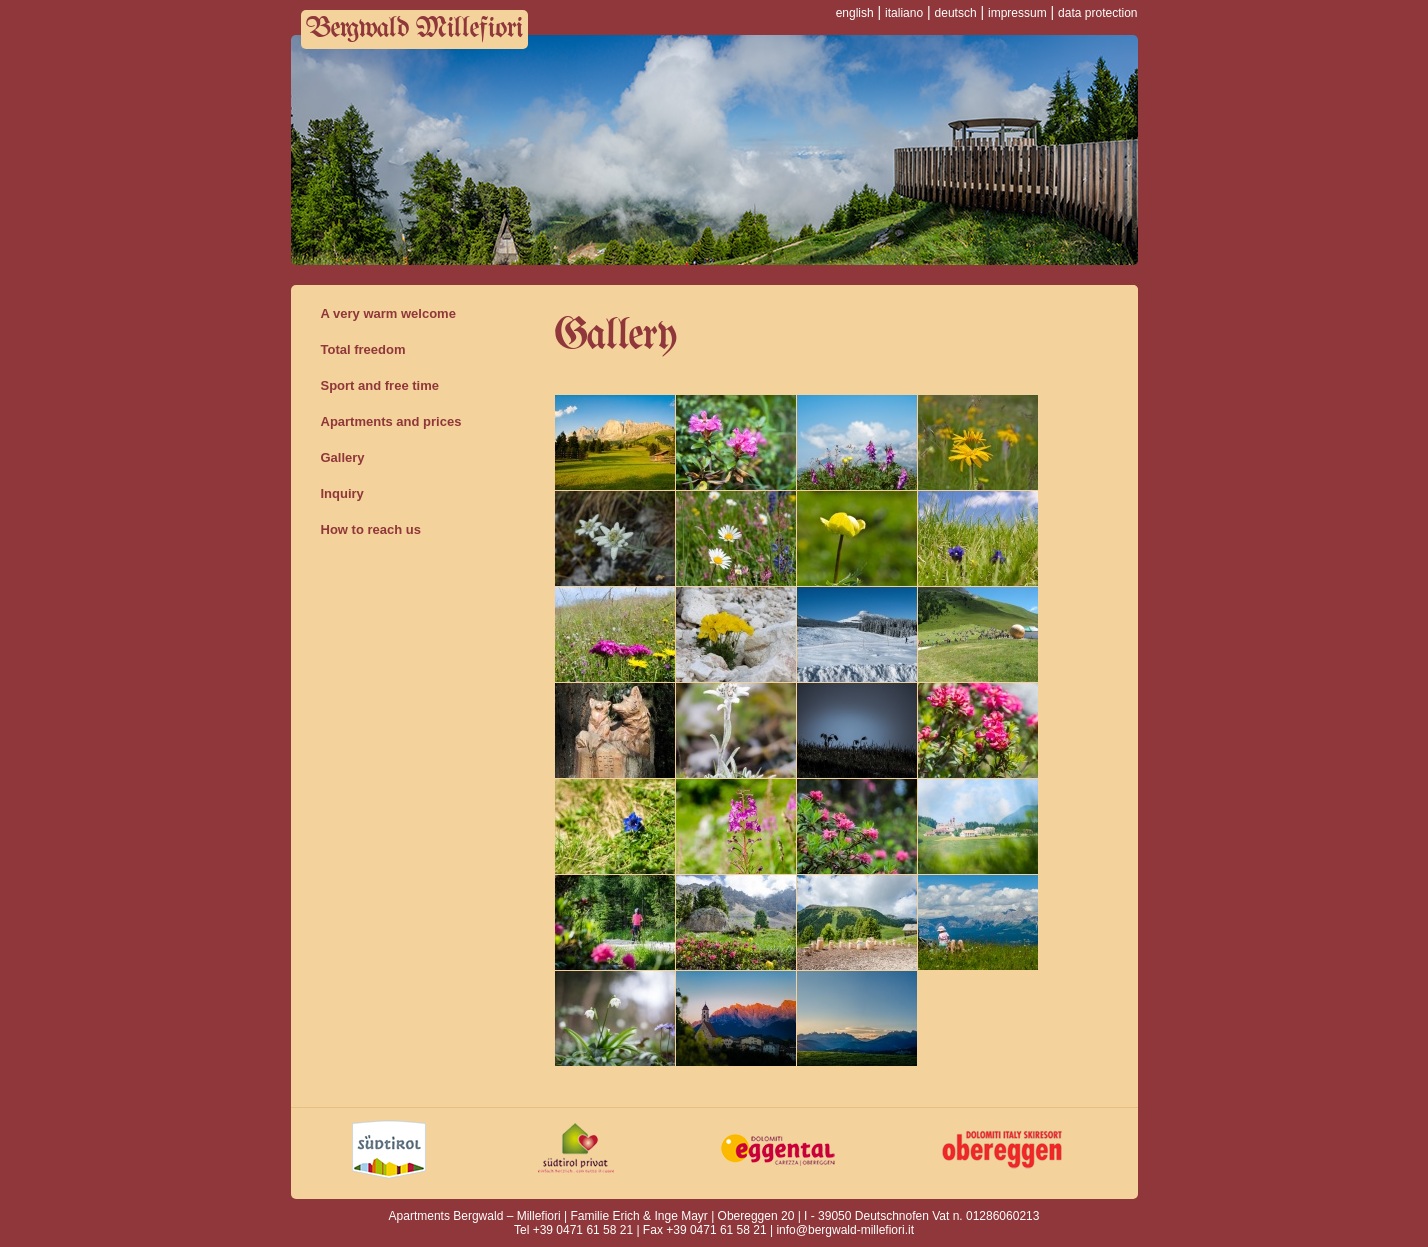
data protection (1097, 13)
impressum (1017, 13)
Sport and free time (380, 385)
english (855, 13)
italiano (904, 13)
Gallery (343, 457)
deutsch (956, 13)
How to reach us (371, 529)
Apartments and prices (391, 421)
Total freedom (363, 349)
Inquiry (342, 493)
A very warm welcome (388, 313)
